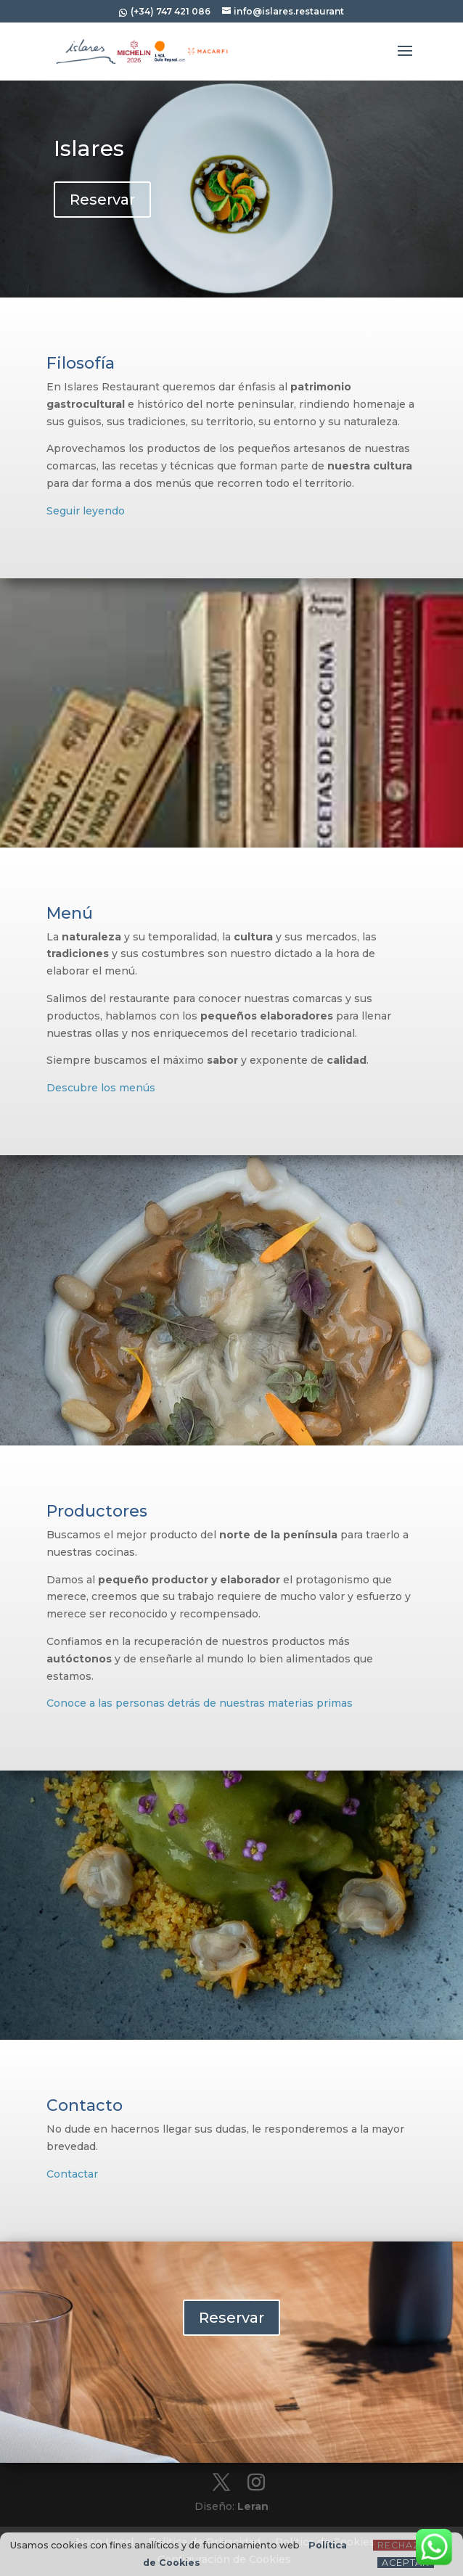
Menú (69, 913)
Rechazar (406, 2545)
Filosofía (80, 363)
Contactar (72, 2174)
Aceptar (406, 2562)
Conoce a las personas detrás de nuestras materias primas (199, 1703)
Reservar (102, 199)
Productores (96, 1511)
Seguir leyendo (85, 510)
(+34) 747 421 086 (169, 11)
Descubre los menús (100, 1087)
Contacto (84, 2105)
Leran (253, 2506)
